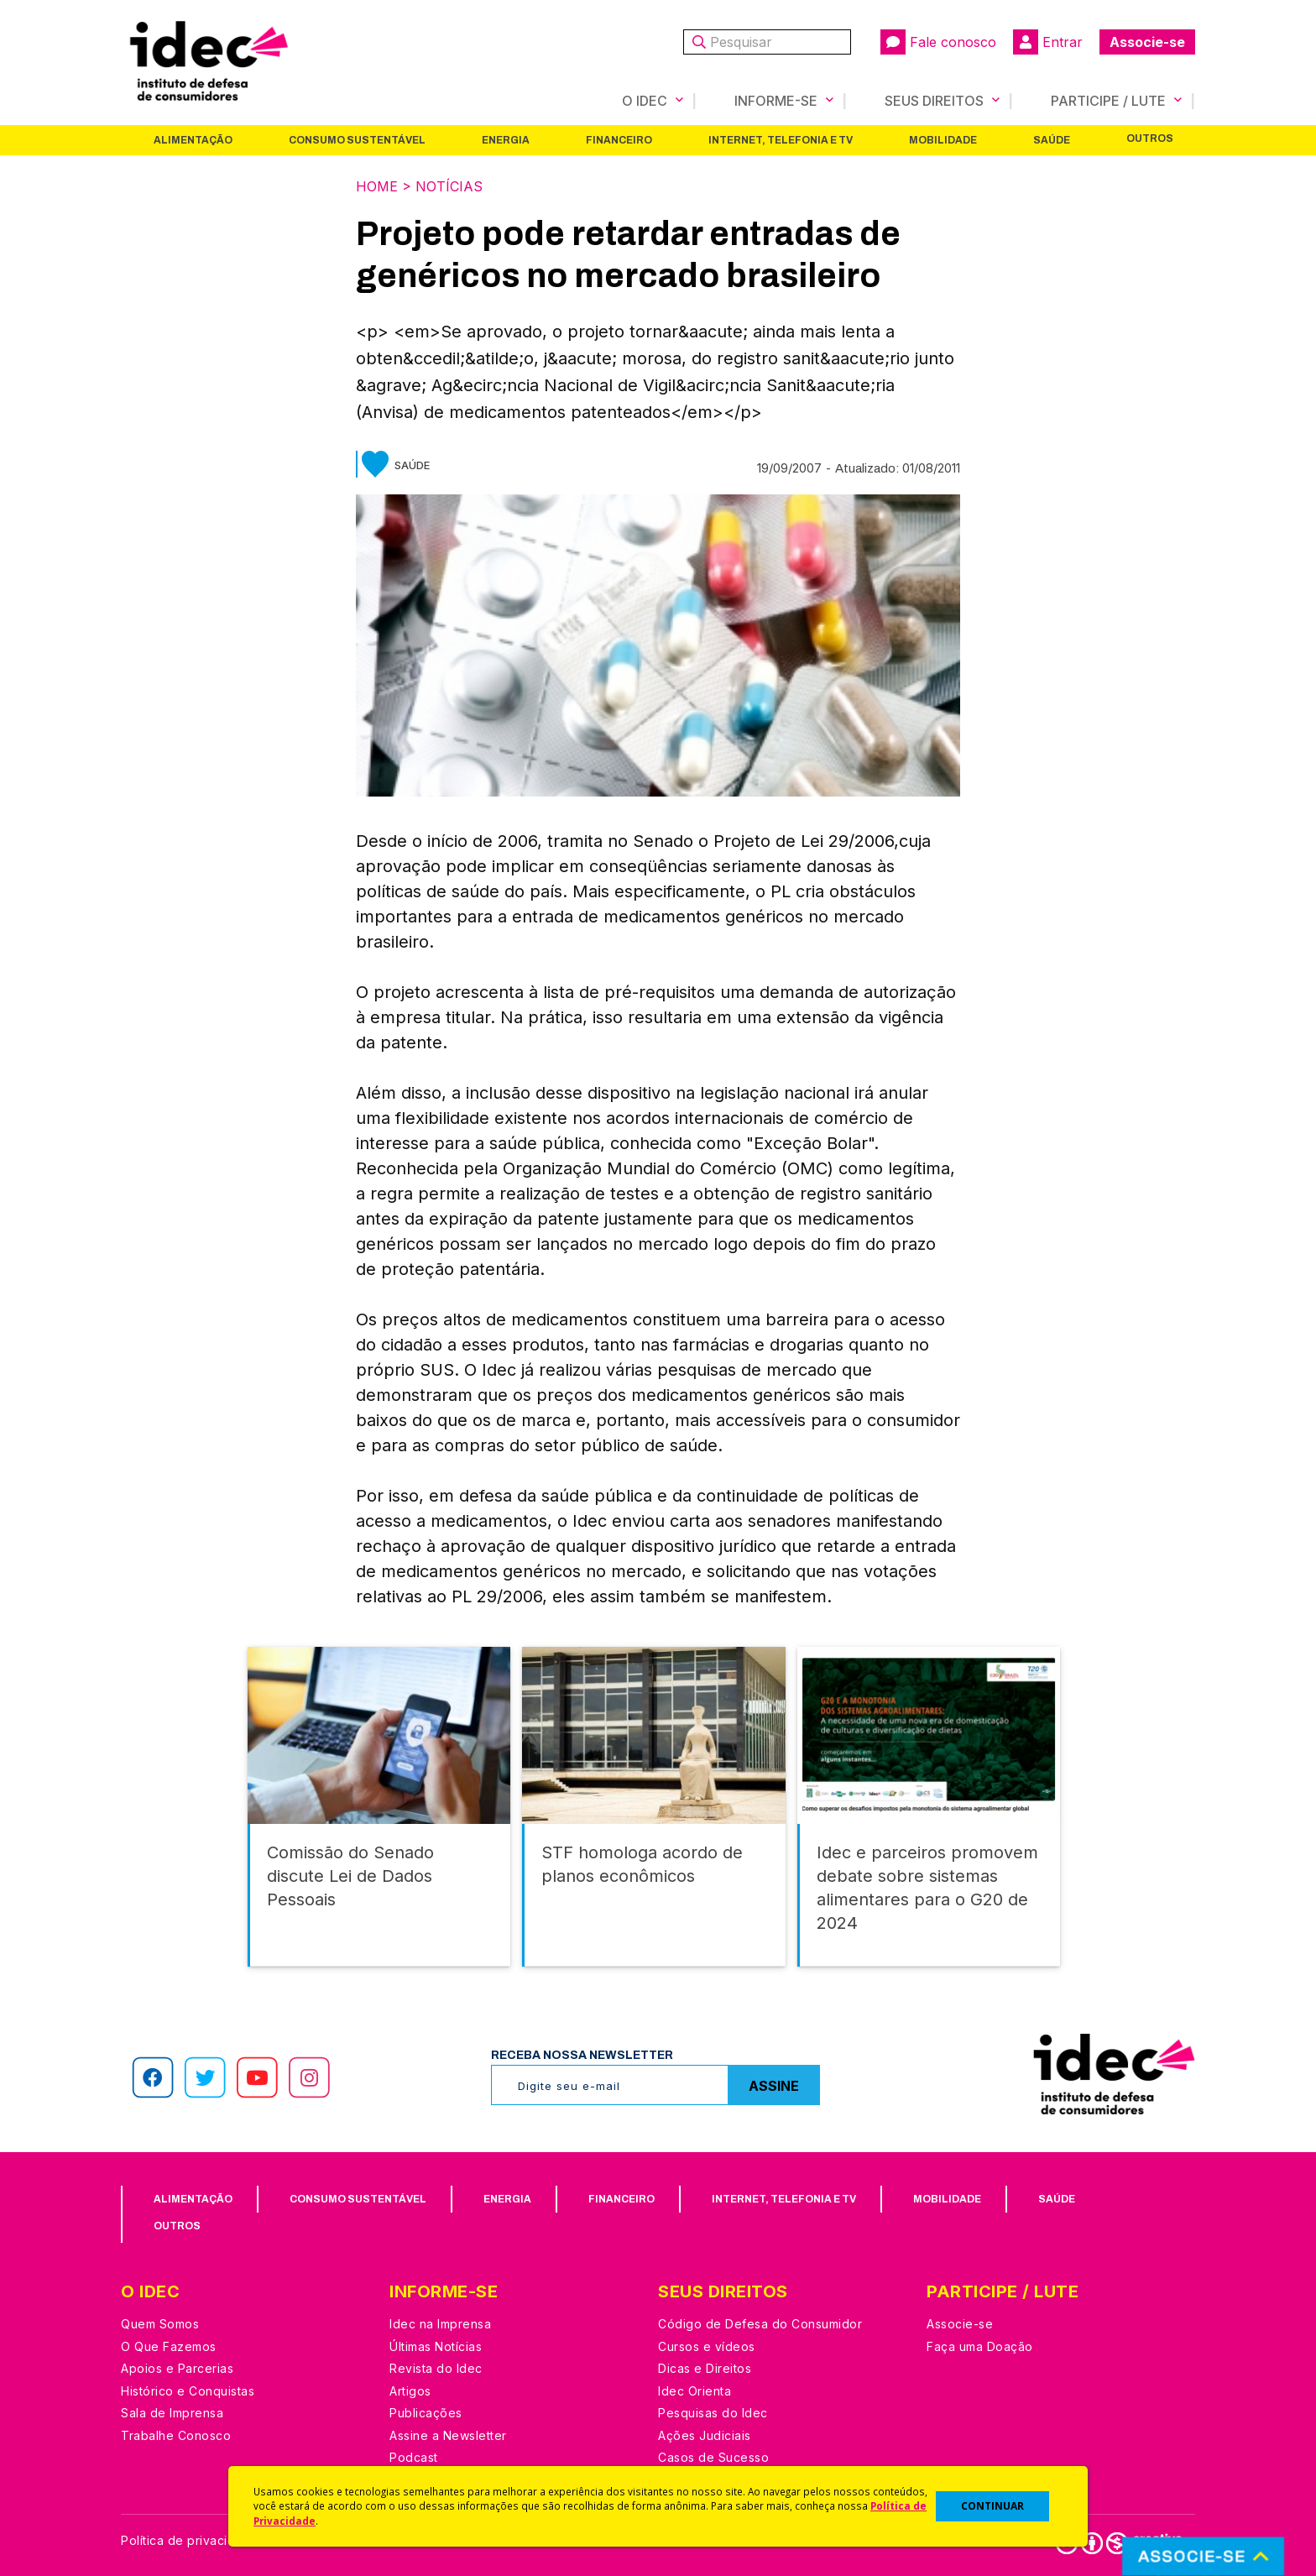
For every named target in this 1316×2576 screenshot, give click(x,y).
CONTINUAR (992, 2506)
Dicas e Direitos (704, 2368)
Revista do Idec (436, 2368)
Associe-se (1147, 42)
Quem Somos (160, 2324)
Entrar (1048, 42)
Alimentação (193, 140)
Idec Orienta (694, 2391)
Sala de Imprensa (172, 2413)
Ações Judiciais (704, 2435)
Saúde (1051, 140)
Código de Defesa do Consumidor (760, 2324)
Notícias (449, 186)
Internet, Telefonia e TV (780, 140)
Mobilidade (943, 140)
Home (377, 186)
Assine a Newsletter (448, 2435)
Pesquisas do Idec (713, 2413)
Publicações (425, 2413)
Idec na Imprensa (440, 2324)
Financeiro (619, 140)
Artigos (410, 2391)
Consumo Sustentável (357, 140)
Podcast (413, 2457)
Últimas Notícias (435, 2346)
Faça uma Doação (980, 2346)
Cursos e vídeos (706, 2346)
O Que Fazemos (169, 2346)
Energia (506, 140)
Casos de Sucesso (713, 2457)
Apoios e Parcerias (177, 2368)
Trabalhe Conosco (176, 2435)
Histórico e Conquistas (187, 2391)
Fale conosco (938, 42)
